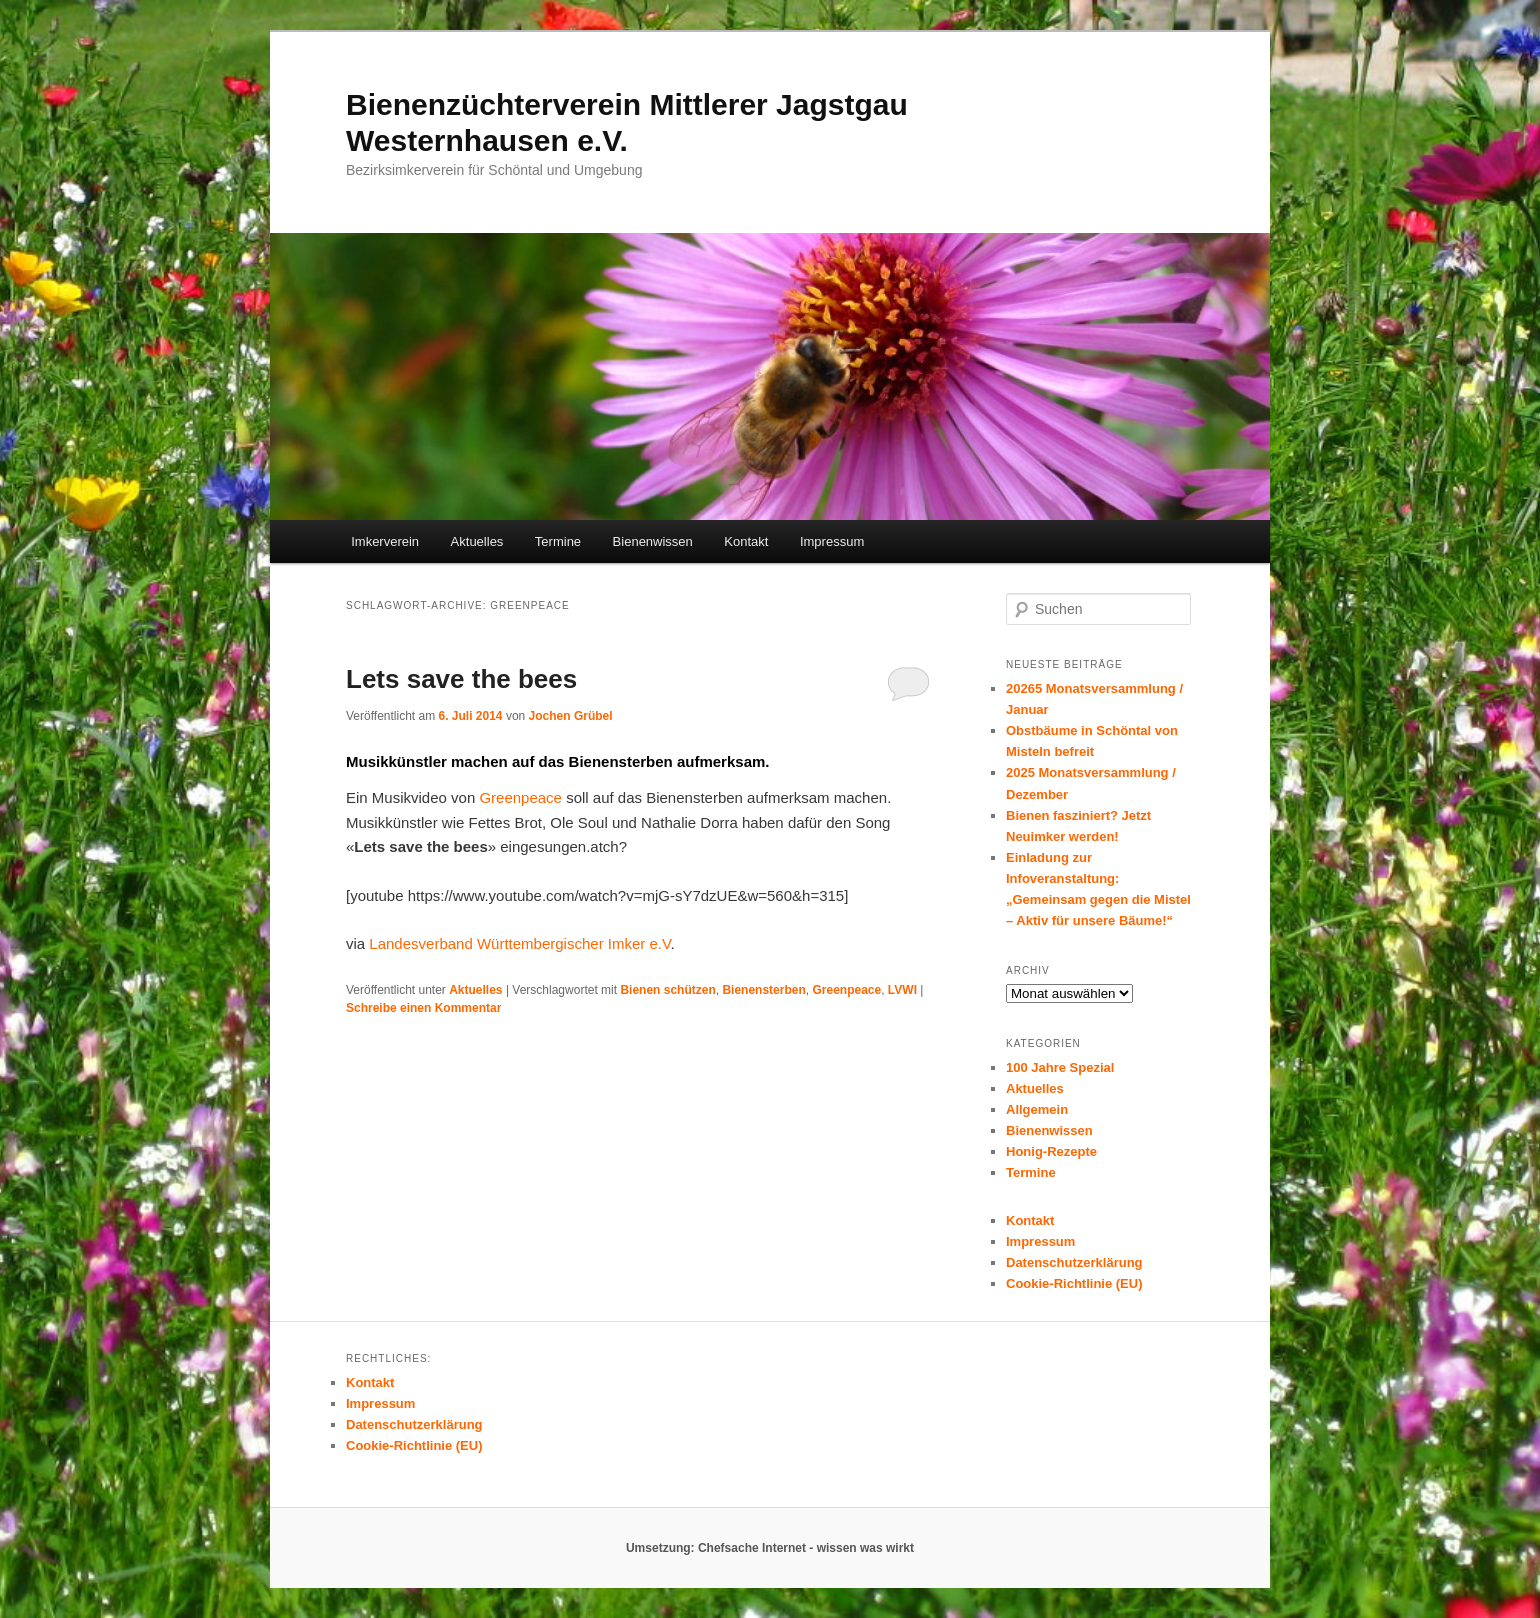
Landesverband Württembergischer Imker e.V (519, 943)
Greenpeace (520, 797)
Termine (558, 541)
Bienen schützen (667, 990)
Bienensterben (763, 990)
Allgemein (1037, 1109)
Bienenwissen (653, 541)
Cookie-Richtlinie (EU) (1074, 1283)
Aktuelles (477, 541)
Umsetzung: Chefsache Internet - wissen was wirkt (770, 1548)
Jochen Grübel (571, 716)
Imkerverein (385, 541)
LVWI (902, 990)
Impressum (832, 541)
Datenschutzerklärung (1074, 1262)
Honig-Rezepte (1051, 1151)
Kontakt (746, 541)
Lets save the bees (461, 679)
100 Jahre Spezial (1060, 1067)
